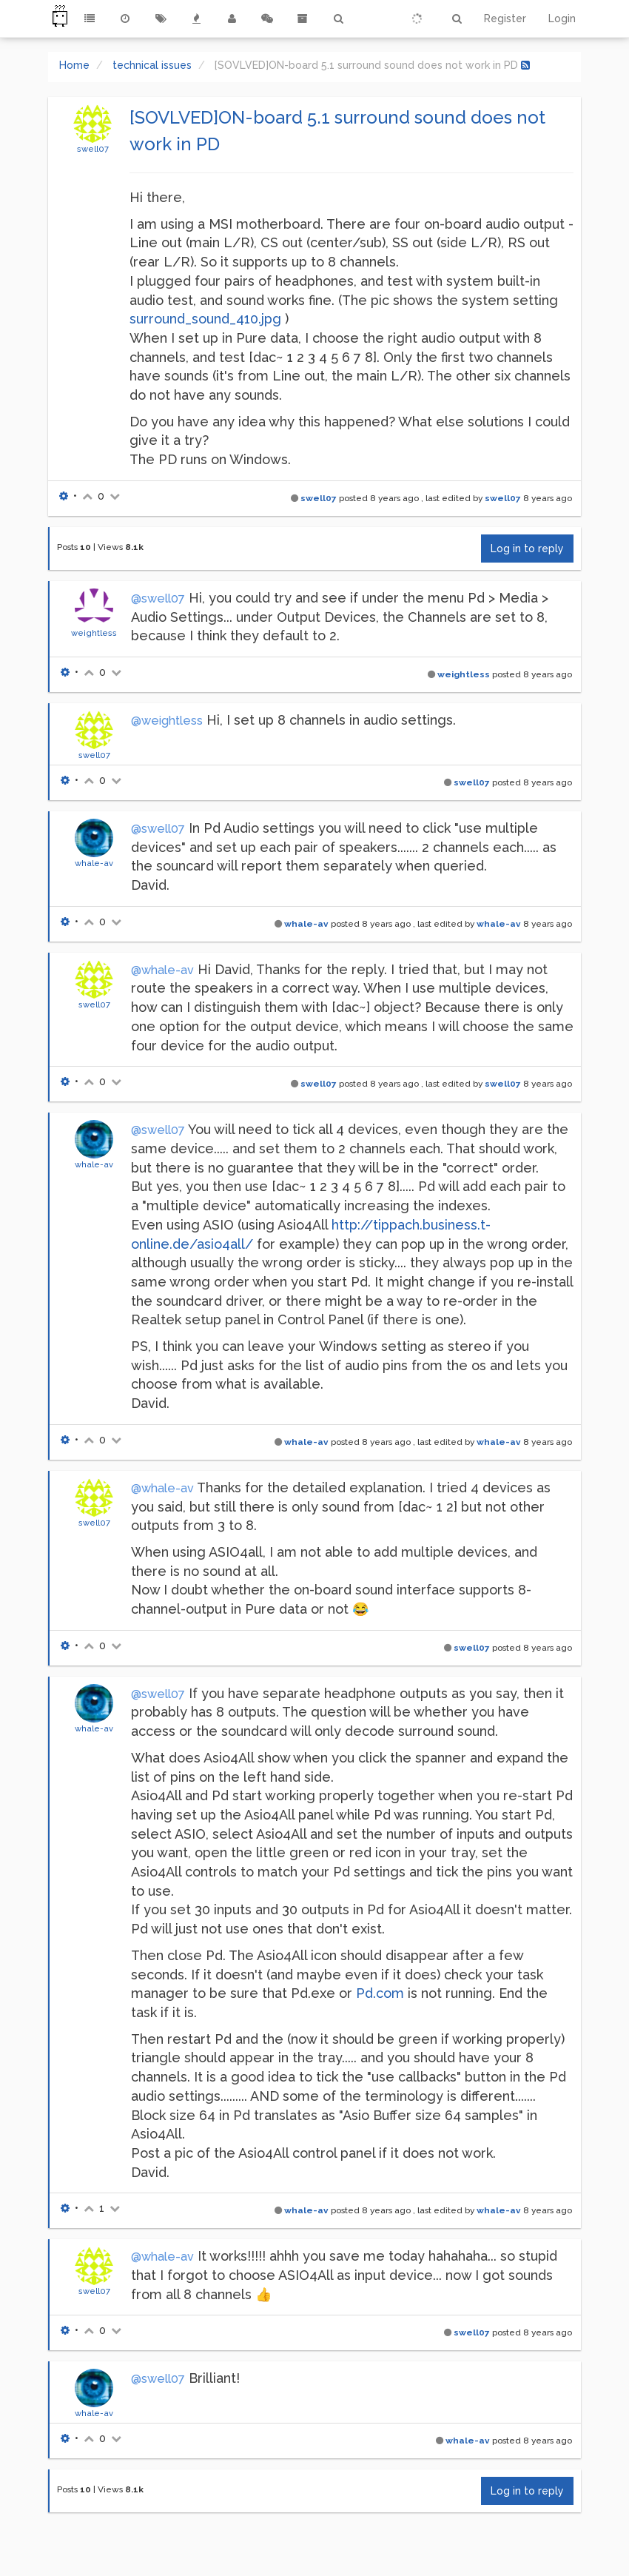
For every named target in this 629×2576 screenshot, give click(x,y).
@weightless (167, 721)
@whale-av (162, 970)
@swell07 (158, 598)
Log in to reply (527, 548)
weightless (94, 633)
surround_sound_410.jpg (205, 318)
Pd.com (380, 1993)
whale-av (94, 863)
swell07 (93, 149)
